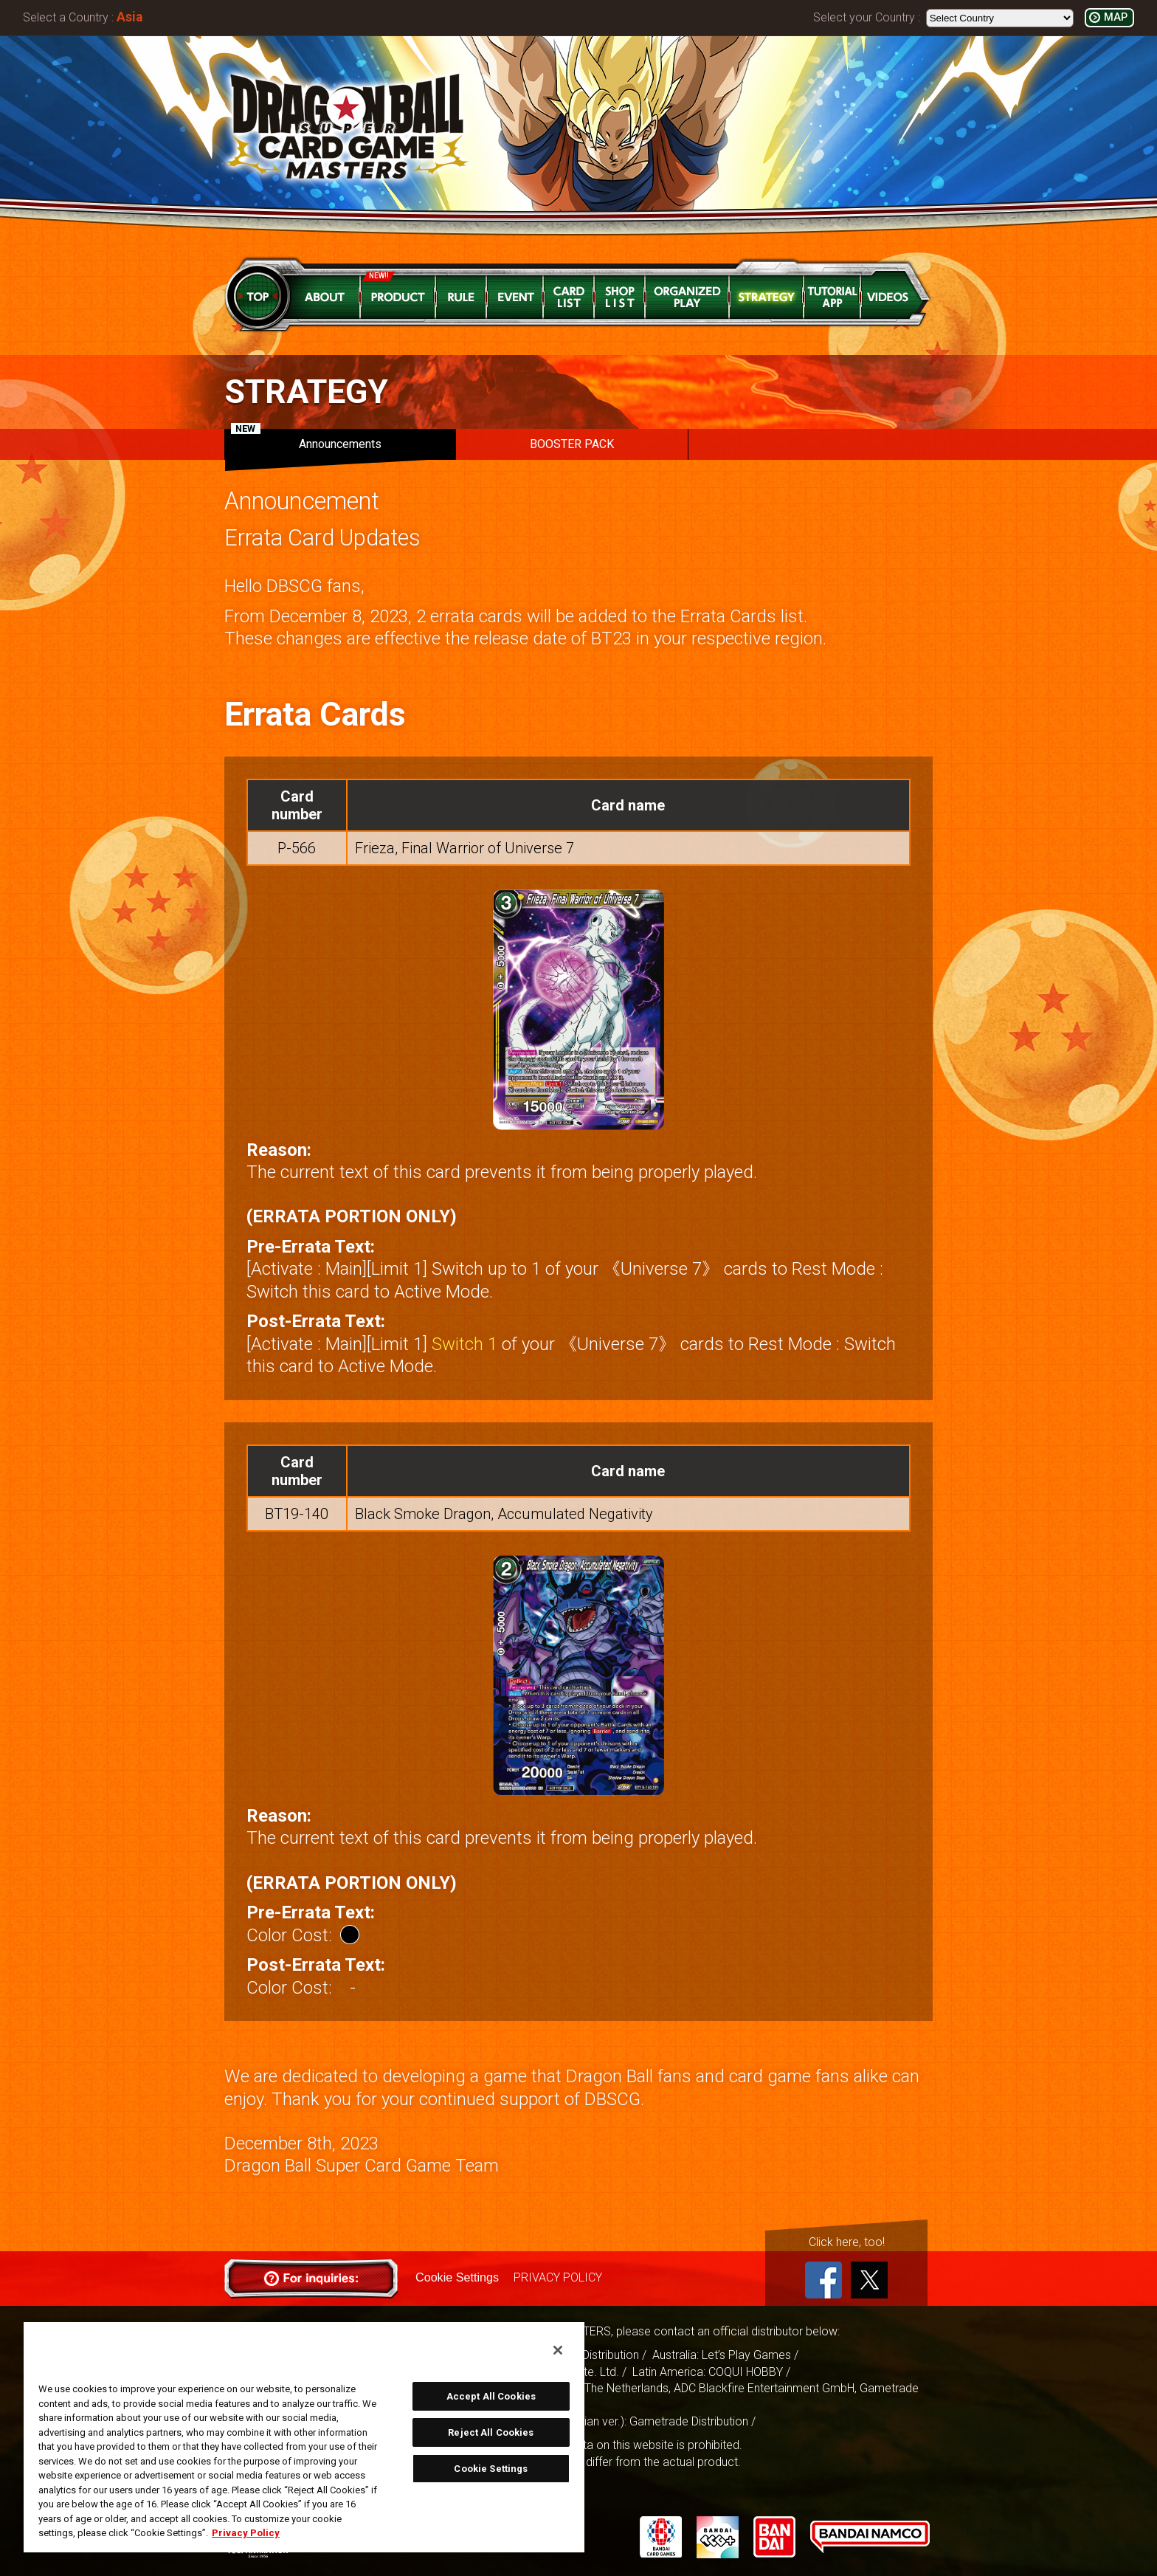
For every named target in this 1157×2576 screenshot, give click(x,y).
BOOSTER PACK (572, 444)
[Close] (558, 2350)
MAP (1115, 17)
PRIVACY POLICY (557, 2277)
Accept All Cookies (491, 2396)
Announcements (306, 440)
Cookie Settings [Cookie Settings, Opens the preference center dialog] (491, 2468)
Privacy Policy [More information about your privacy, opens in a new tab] (246, 2532)
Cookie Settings (456, 2277)
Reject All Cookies (490, 2432)
